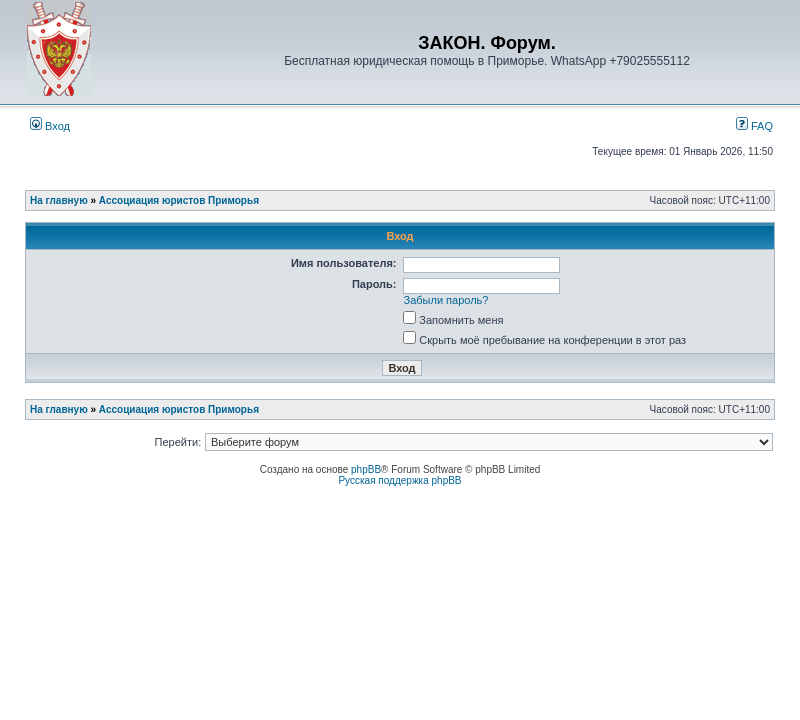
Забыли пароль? (446, 300)
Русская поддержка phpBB (399, 480)
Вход (50, 126)
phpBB (366, 469)
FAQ (754, 126)
